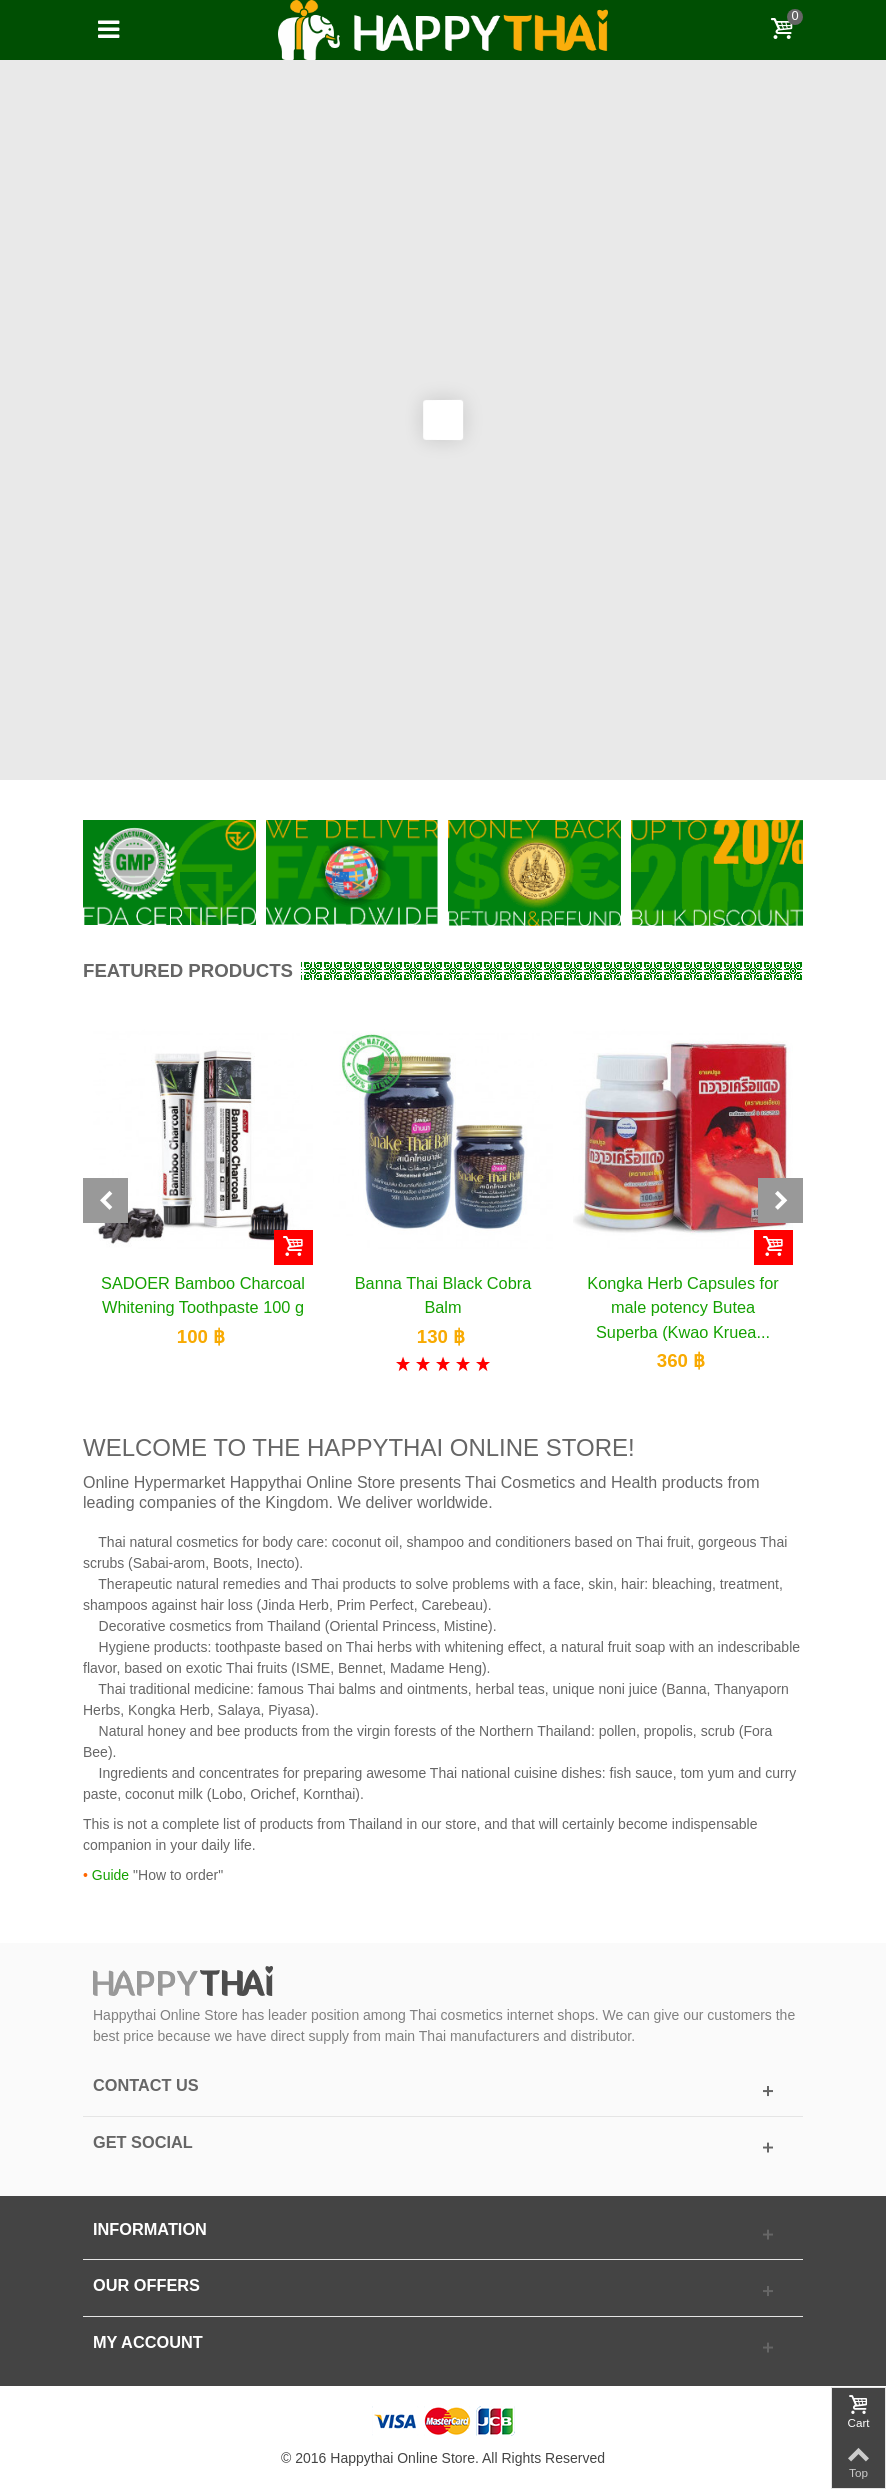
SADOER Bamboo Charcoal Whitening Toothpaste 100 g (203, 1295)
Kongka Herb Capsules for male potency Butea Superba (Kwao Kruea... (682, 1307)
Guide (110, 1875)
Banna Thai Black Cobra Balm (443, 1295)
